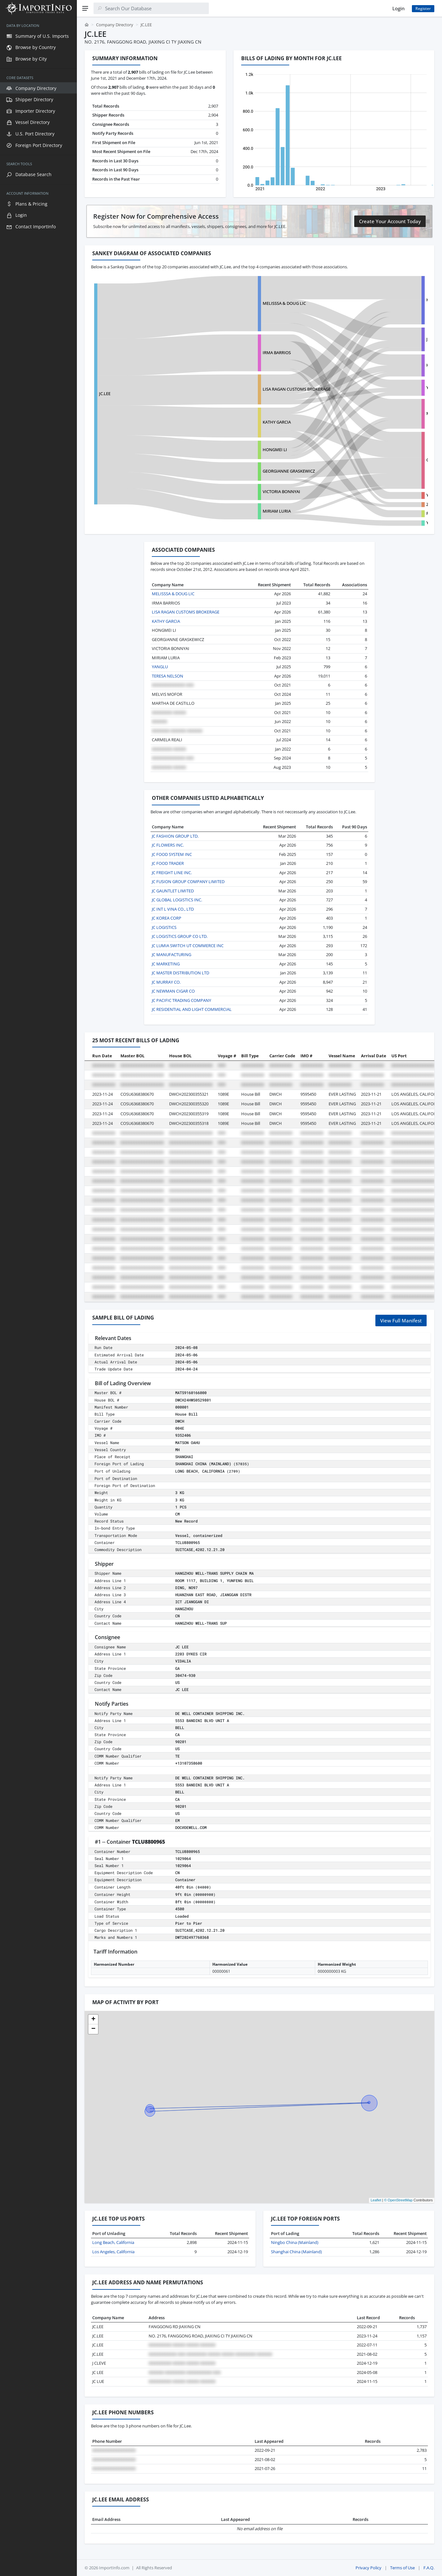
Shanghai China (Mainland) (296, 2252)
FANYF (355, 513)
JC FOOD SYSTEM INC (172, 854)
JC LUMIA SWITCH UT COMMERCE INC (188, 945)
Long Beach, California (113, 2242)
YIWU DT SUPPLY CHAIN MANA (379, 387)
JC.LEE (104, 393)
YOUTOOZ (359, 495)
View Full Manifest (401, 1320)
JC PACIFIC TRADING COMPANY (181, 1000)
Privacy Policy (368, 2568)
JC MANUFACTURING (171, 954)
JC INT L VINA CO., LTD (173, 909)
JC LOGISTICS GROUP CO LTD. (180, 936)
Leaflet (376, 2200)
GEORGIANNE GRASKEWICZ (250, 471)
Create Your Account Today (390, 221)
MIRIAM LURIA (238, 511)
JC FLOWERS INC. (168, 845)
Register (423, 8)
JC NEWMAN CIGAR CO (173, 991)
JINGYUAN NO (363, 339)
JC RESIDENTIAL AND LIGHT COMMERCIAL (192, 1009)
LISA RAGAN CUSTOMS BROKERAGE (258, 389)
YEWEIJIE (357, 522)
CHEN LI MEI (361, 460)
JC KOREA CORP (166, 918)
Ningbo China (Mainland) (294, 2242)
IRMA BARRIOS (238, 352)
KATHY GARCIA (238, 422)
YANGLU (160, 667)
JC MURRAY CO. (166, 982)
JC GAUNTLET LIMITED (173, 891)
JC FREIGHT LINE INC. (172, 872)
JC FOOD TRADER (168, 863)
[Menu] (85, 8)
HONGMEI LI (236, 449)
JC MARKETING (166, 964)
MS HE (355, 413)
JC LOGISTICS (164, 927)
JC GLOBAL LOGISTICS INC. (177, 900)
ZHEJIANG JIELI (363, 504)
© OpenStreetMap (398, 2200)
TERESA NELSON (167, 676)
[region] (38, 1296)
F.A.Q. (428, 2568)
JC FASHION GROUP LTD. (175, 836)
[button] (93, 2019)
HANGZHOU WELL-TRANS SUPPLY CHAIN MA (392, 300)
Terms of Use (402, 2568)
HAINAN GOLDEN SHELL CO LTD (380, 365)
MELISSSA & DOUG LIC (245, 303)
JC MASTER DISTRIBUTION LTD (180, 973)
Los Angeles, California (113, 2252)
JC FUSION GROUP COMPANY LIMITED (188, 881)
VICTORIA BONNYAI (243, 491)
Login (398, 8)
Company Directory (114, 25)
